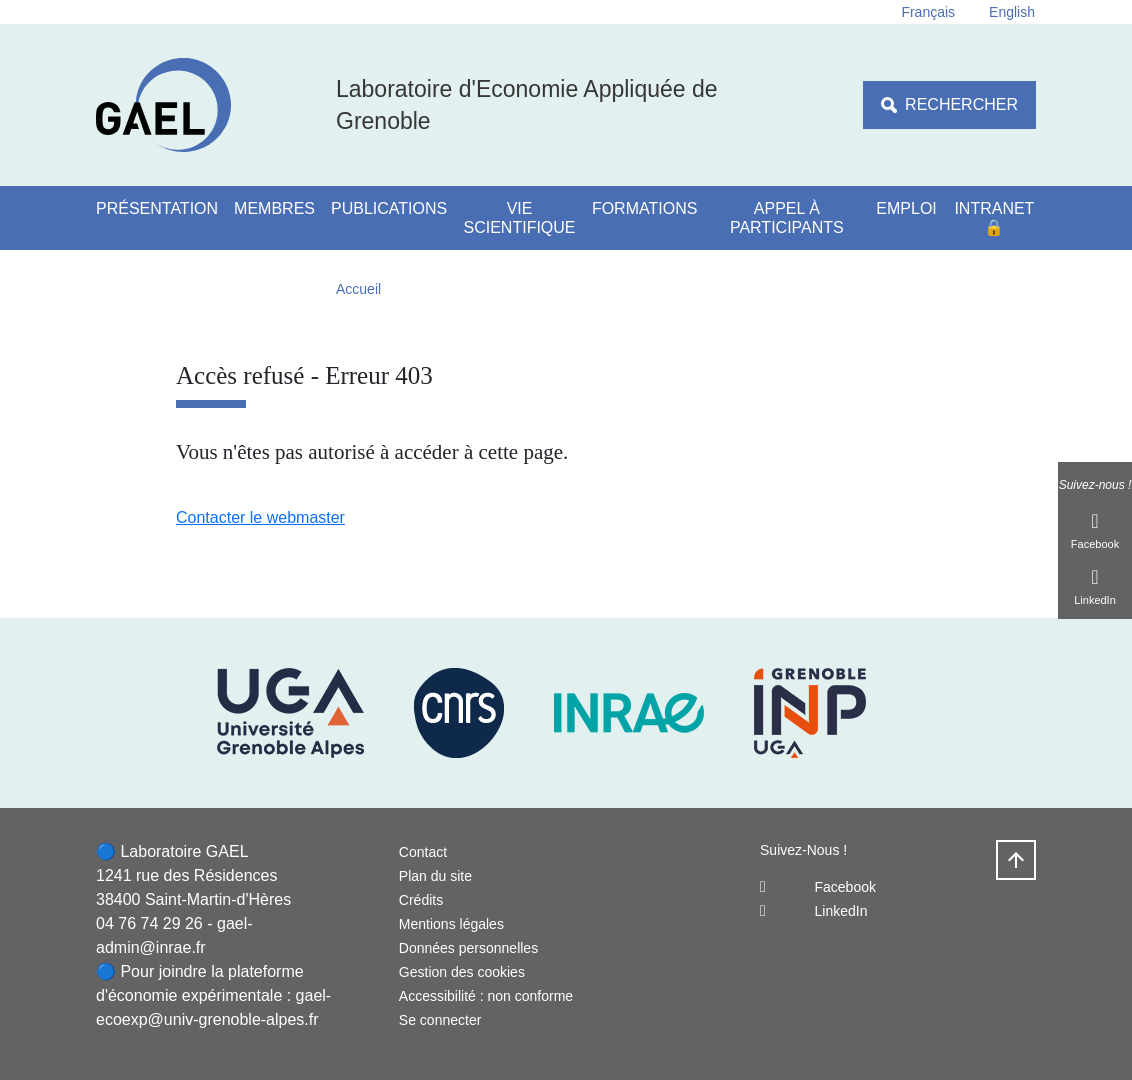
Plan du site (435, 876)
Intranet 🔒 (994, 218)
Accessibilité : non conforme (486, 996)
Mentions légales (451, 924)
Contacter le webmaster (260, 517)
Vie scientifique (520, 218)
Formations (644, 208)
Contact (423, 852)
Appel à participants (787, 218)
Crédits (421, 900)
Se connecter (440, 1020)
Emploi (906, 208)
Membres (274, 208)
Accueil (358, 289)
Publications (389, 208)
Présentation (157, 208)
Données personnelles (468, 948)
